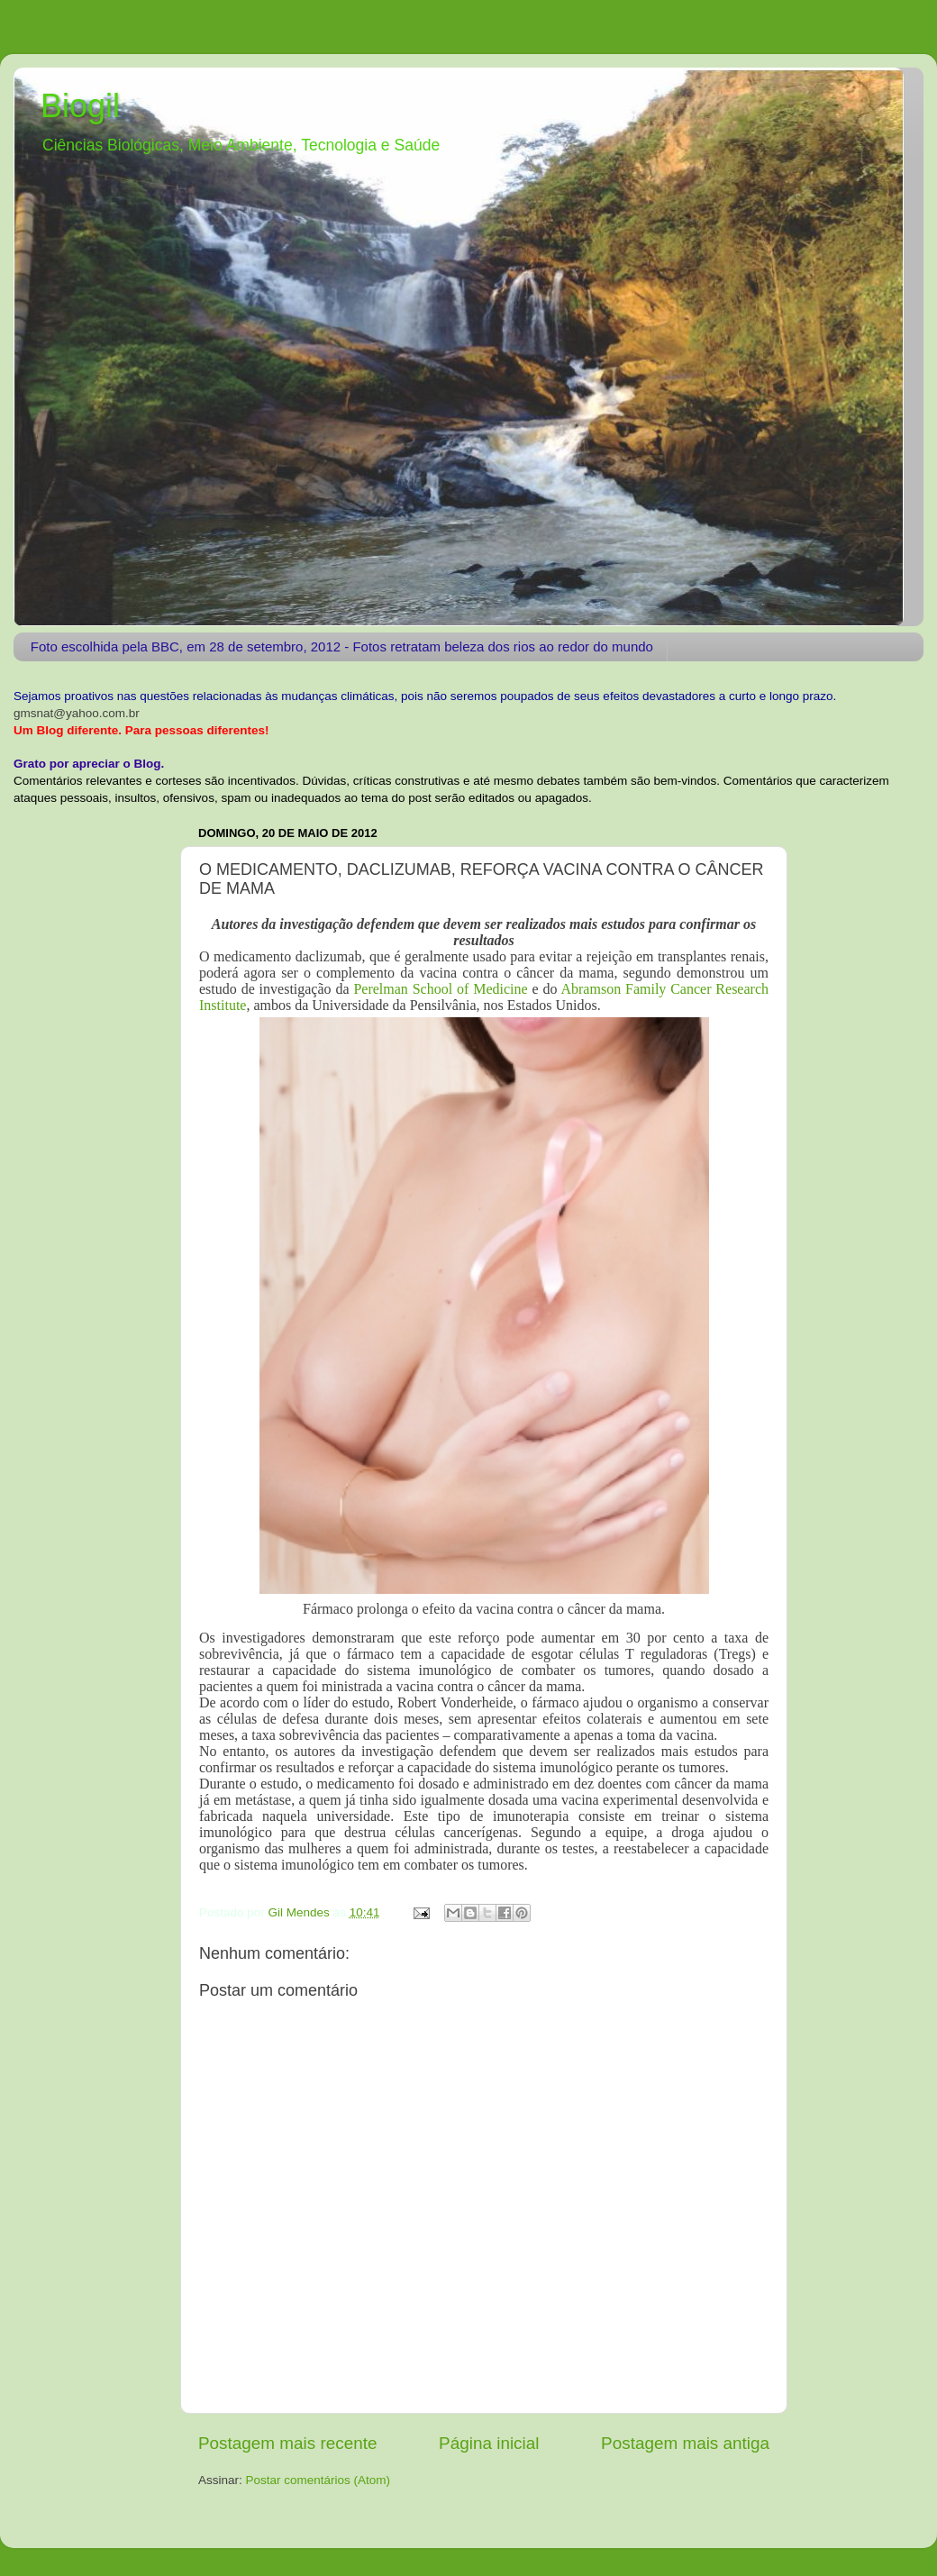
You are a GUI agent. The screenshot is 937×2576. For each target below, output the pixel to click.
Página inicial (489, 2443)
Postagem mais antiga (685, 2443)
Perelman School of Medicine (439, 989)
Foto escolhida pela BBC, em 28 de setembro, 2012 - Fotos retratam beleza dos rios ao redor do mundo (342, 646)
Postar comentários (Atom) (318, 2480)
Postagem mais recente (287, 2443)
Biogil (80, 105)
